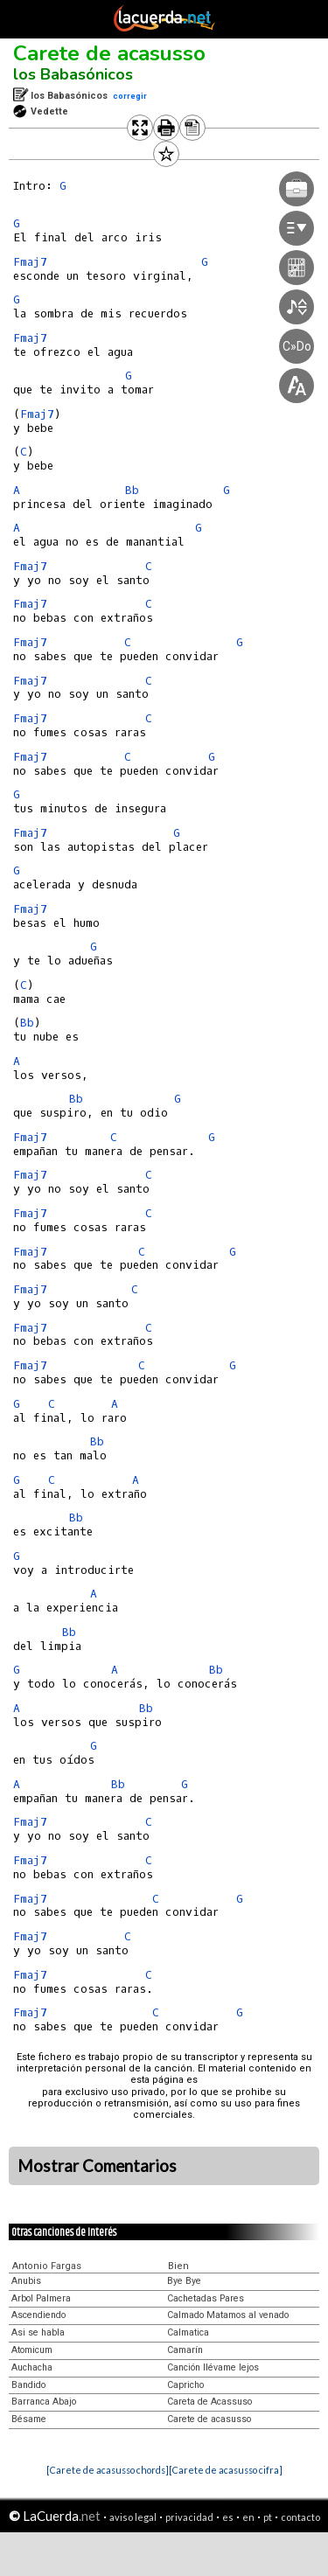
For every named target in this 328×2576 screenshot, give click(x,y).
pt (267, 2517)
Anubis (26, 2281)
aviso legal (133, 2517)
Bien (178, 2266)
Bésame (28, 2419)
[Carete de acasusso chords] (107, 2469)
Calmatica (188, 2332)
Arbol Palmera (41, 2298)
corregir (130, 96)
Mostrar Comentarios (97, 2166)
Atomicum (31, 2350)
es (228, 2517)
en (248, 2517)
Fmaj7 (30, 261)
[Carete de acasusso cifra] (226, 2469)
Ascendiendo (38, 2315)
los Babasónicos (73, 74)
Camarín (185, 2350)
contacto (300, 2517)
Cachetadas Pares (205, 2298)
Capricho (185, 2385)
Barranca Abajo (43, 2401)
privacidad (189, 2517)
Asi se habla (38, 2332)
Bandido (28, 2385)
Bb (27, 1022)
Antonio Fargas (46, 2266)
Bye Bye (184, 2281)
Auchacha (31, 2367)
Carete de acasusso (109, 53)
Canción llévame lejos (213, 2367)
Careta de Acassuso (209, 2401)
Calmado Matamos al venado (228, 2315)
